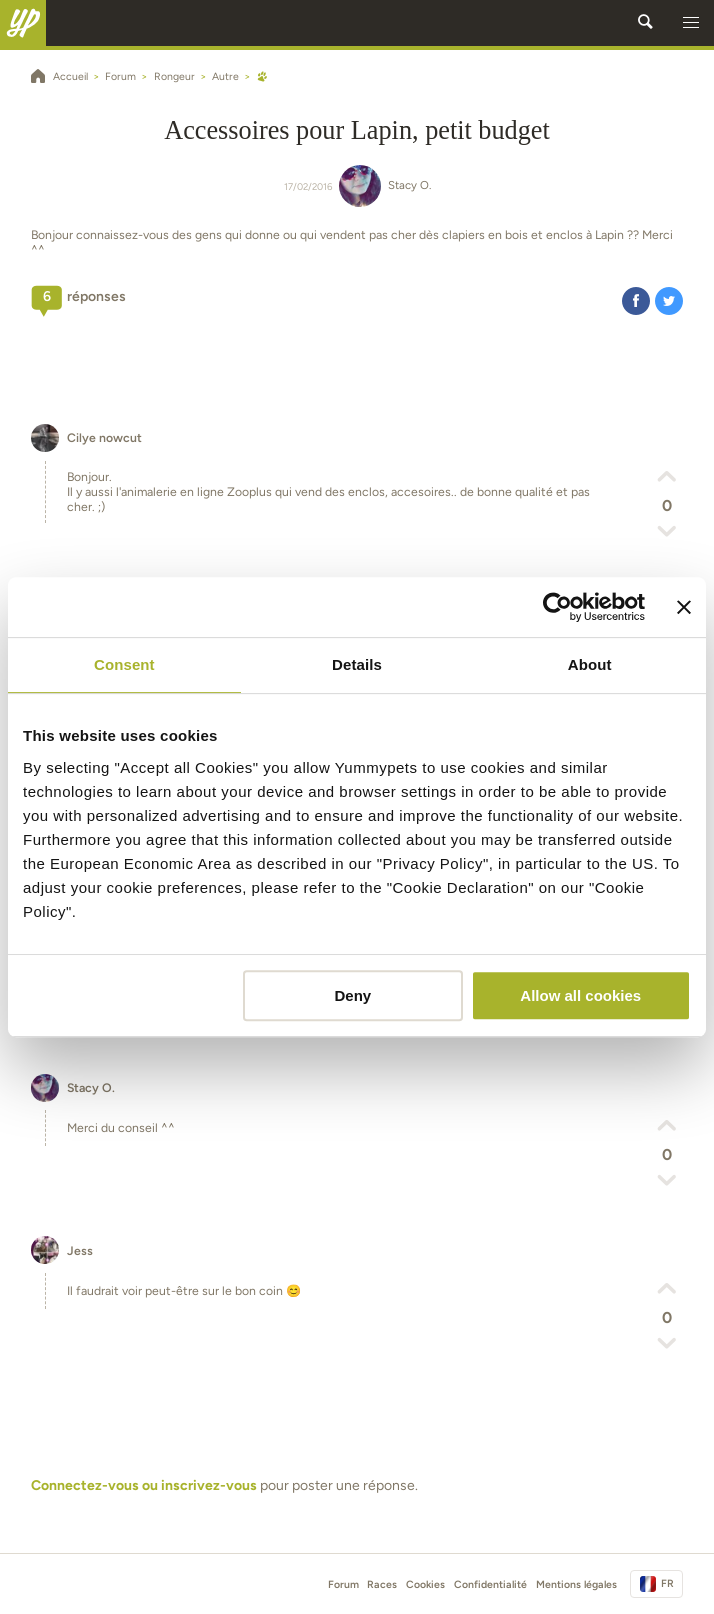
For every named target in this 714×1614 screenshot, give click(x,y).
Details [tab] (357, 664)
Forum (343, 1584)
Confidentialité (490, 1584)
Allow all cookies (580, 995)
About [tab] (590, 664)
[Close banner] (684, 607)
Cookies (425, 1584)
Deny (353, 995)
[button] (691, 23)
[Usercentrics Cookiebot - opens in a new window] (557, 607)
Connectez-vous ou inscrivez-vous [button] (144, 1485)
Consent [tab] (124, 664)
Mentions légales (576, 1584)
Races (382, 1584)
